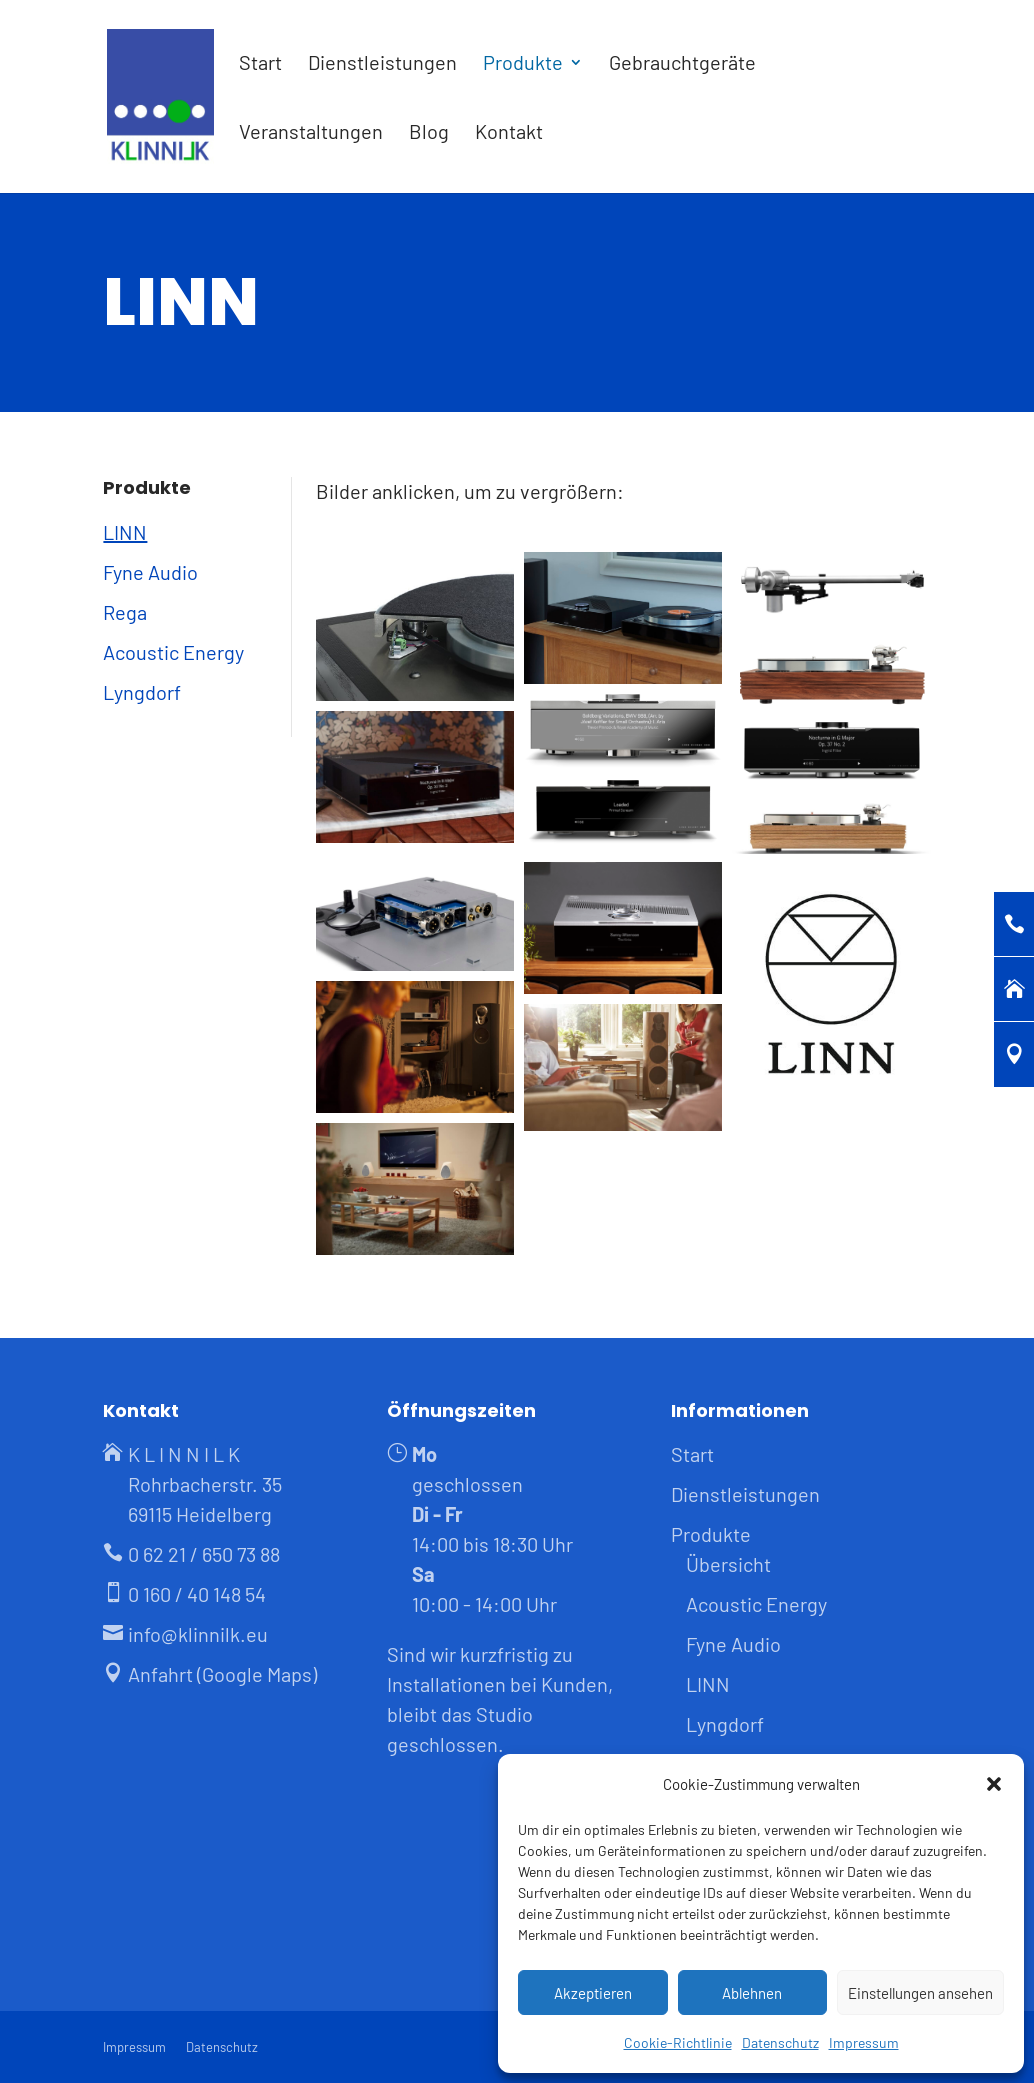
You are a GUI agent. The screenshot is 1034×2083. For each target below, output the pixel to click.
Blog (429, 133)
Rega (125, 612)
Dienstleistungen (382, 64)
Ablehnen (752, 1993)
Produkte (523, 64)
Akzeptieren (593, 1993)
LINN (125, 532)
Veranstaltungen (311, 133)
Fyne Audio (150, 572)
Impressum (864, 2042)
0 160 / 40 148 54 (197, 1594)
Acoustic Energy (173, 652)
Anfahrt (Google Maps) (222, 1674)
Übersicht (728, 1564)
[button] (994, 1784)
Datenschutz (780, 2042)
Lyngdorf (142, 692)
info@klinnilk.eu (198, 1634)
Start (260, 64)
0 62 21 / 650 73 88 (204, 1554)
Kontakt (509, 133)
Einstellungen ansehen (920, 1993)
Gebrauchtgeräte (682, 64)
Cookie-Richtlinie (678, 2042)
